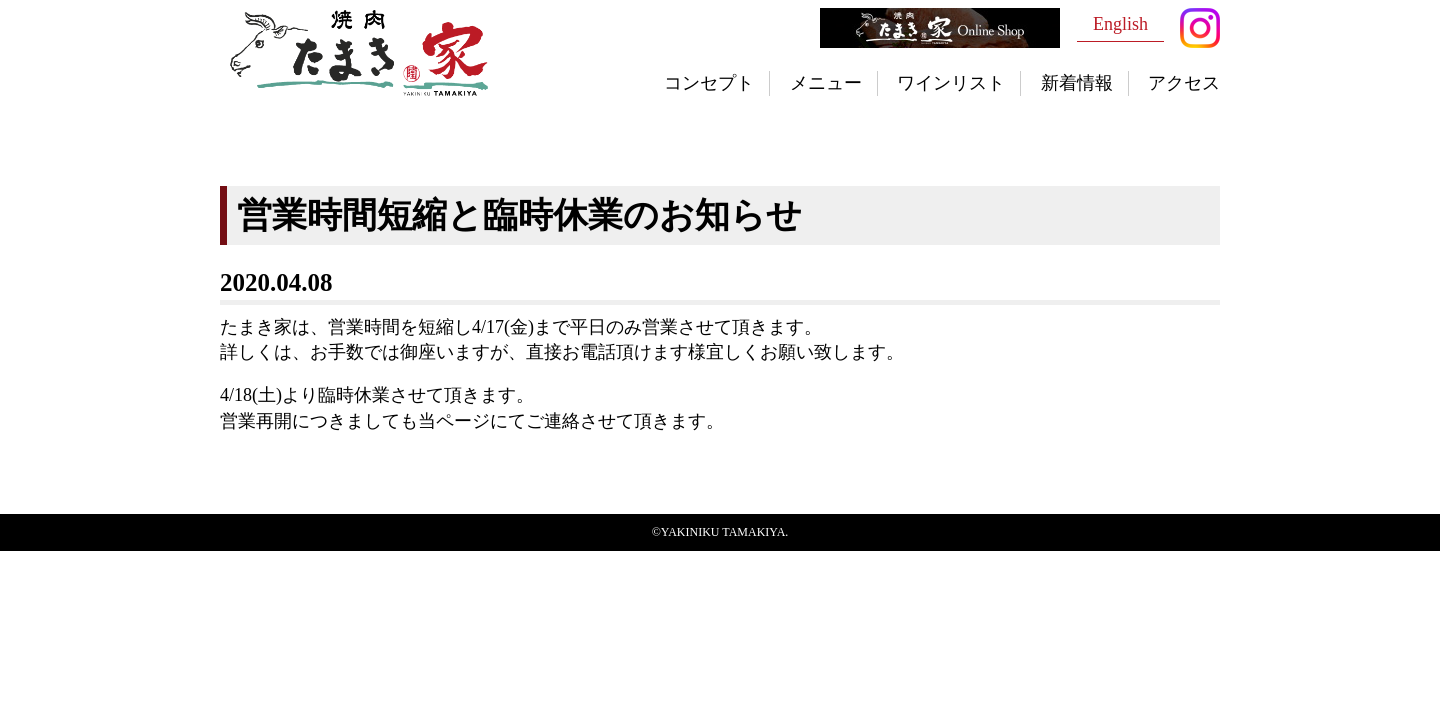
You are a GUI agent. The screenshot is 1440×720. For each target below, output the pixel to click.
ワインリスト (951, 83)
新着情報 (1077, 83)
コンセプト (709, 83)
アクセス (1184, 83)
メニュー (826, 83)
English (1120, 24)
